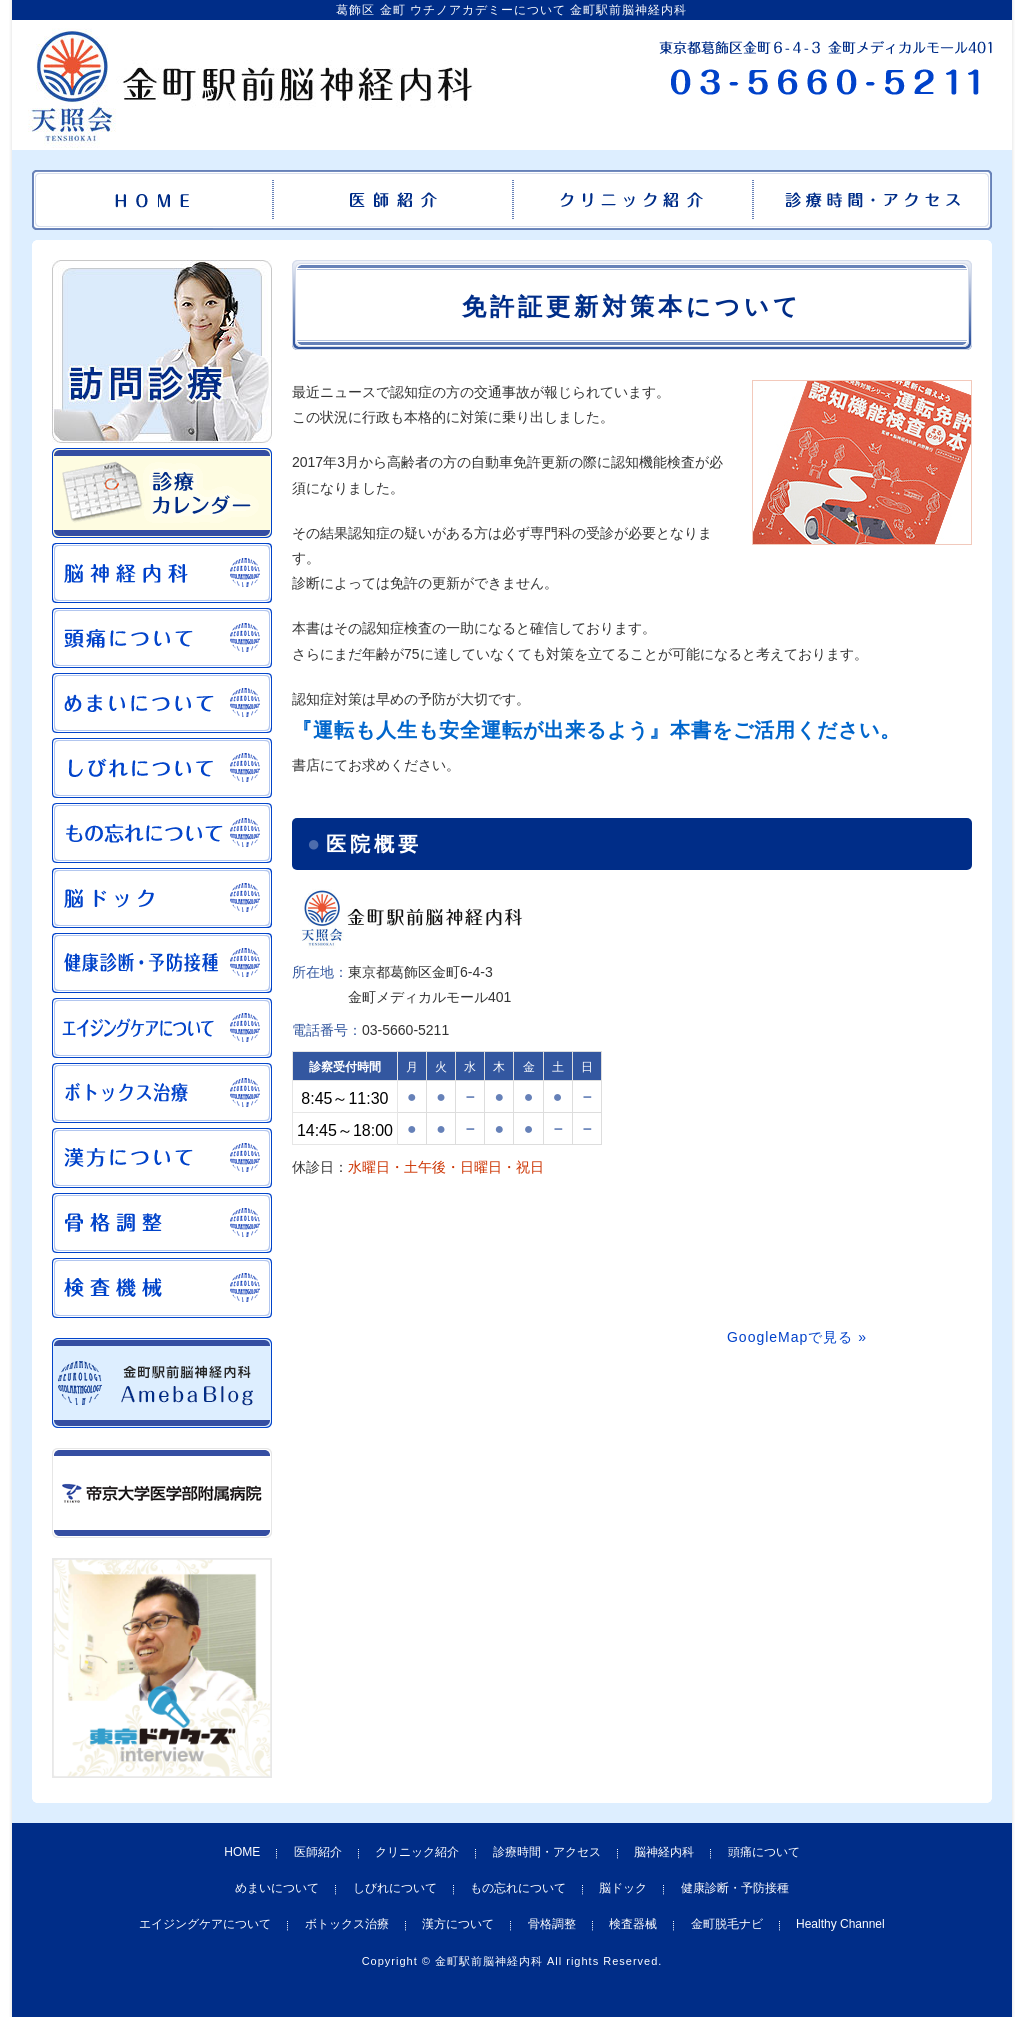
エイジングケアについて (205, 1924)
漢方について (458, 1924)
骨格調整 (552, 1924)
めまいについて (277, 1888)
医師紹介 (318, 1852)
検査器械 (633, 1924)
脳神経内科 (664, 1852)
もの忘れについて (518, 1888)
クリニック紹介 (417, 1852)
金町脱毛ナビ (727, 1924)
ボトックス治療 (347, 1924)
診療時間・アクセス (547, 1852)
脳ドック (623, 1888)
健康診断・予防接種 (735, 1888)
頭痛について (764, 1852)
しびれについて (395, 1888)
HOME (242, 1852)
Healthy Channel (840, 1924)
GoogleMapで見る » (797, 1337)
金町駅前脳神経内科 (489, 1961)
